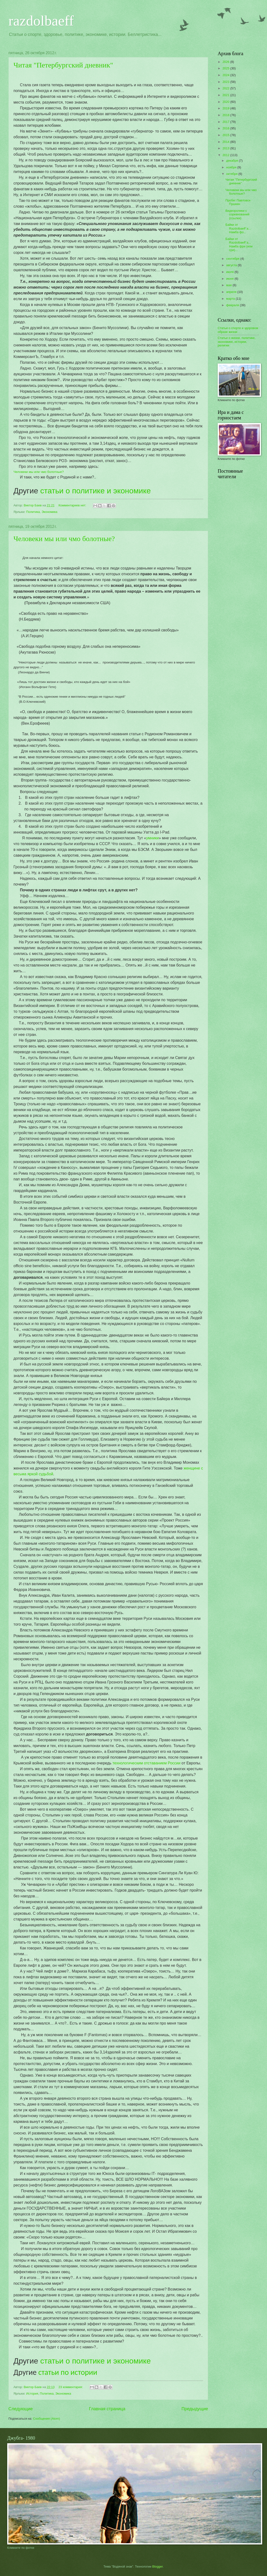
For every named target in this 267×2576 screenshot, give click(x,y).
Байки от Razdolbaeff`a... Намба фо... (238, 228)
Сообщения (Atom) (46, 2418)
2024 (226, 75)
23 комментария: (70, 2387)
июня (230, 278)
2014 (226, 142)
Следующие (20, 2408)
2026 (226, 62)
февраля (233, 305)
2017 (226, 122)
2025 (226, 68)
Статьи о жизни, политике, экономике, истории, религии (236, 341)
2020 (226, 102)
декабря (232, 160)
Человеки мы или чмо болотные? (38, 472)
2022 (226, 88)
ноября (231, 167)
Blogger (157, 2566)
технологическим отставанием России (146, 1763)
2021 (226, 95)
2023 (226, 82)
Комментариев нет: (72, 505)
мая (229, 285)
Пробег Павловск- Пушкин (238, 202)
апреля (231, 292)
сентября (233, 258)
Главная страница (107, 2408)
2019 (226, 108)
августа (232, 265)
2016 (226, 128)
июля (230, 272)
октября (232, 174)
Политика (33, 512)
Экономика (49, 512)
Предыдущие (195, 2408)
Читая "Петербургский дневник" (63, 65)
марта (230, 298)
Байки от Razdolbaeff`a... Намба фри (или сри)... (239, 244)
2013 (226, 148)
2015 (226, 135)
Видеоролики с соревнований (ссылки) (237, 214)
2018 (226, 115)
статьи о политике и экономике (95, 490)
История (32, 2393)
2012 (226, 155)
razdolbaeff (41, 21)
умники (152, 838)
